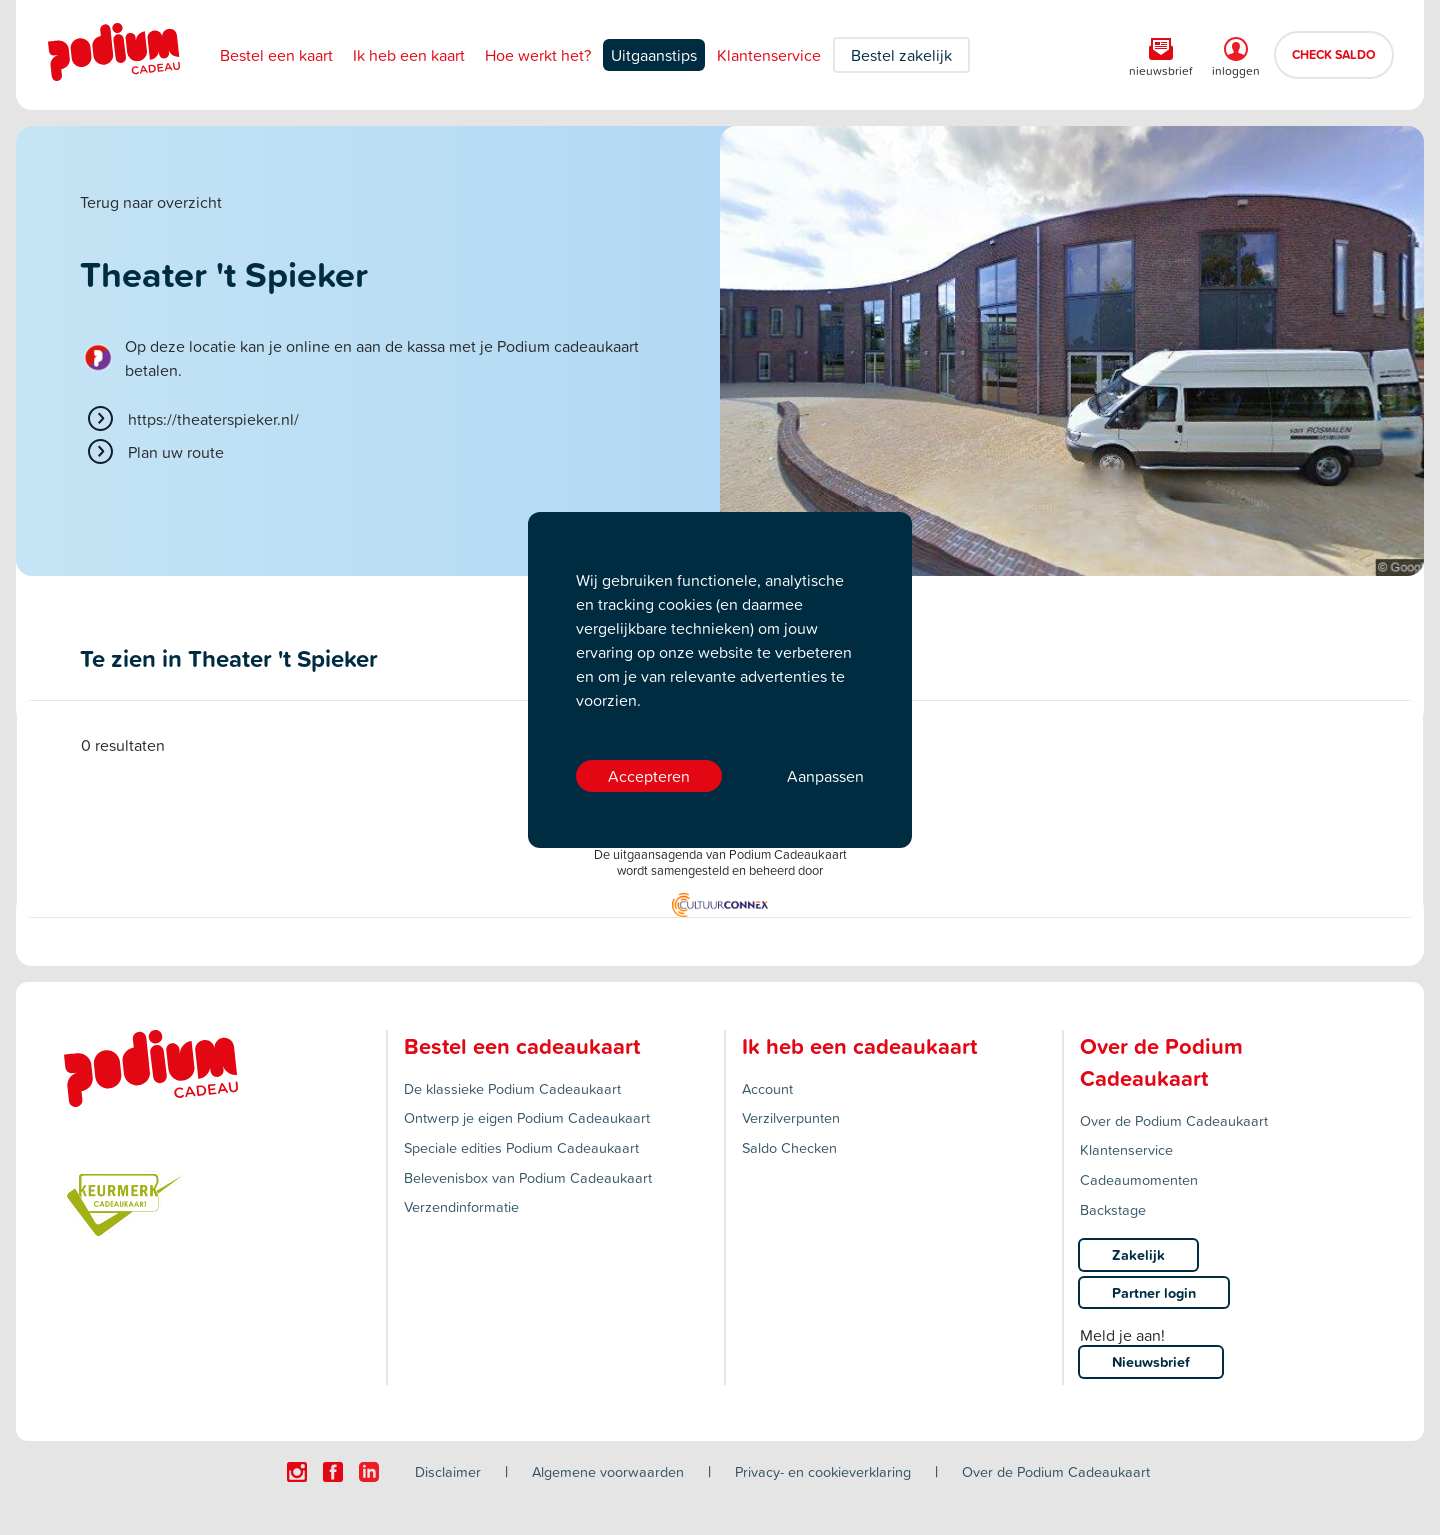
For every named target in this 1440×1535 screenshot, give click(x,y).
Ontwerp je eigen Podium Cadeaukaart (527, 1117)
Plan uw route (176, 452)
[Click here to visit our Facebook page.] (333, 1472)
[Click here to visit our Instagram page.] (297, 1472)
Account (767, 1088)
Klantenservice (769, 55)
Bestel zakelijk (901, 55)
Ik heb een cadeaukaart (859, 1046)
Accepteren (649, 776)
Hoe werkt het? (538, 55)
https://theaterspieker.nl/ (213, 419)
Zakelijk (1138, 1254)
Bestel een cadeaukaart (522, 1046)
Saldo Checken (789, 1147)
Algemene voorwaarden (608, 1471)
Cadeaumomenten (1139, 1179)
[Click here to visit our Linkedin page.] (369, 1472)
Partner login (1154, 1292)
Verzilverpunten (791, 1117)
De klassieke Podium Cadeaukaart (512, 1088)
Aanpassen (825, 776)
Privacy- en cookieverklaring (823, 1471)
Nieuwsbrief (1151, 1361)
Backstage (1113, 1209)
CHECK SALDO (1334, 54)
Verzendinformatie (461, 1206)
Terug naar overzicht (151, 202)
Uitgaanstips (654, 55)
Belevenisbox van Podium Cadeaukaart (528, 1177)
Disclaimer (448, 1471)
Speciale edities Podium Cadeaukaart (521, 1147)
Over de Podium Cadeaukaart (1174, 1120)
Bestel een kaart (276, 55)
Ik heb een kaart (409, 55)
